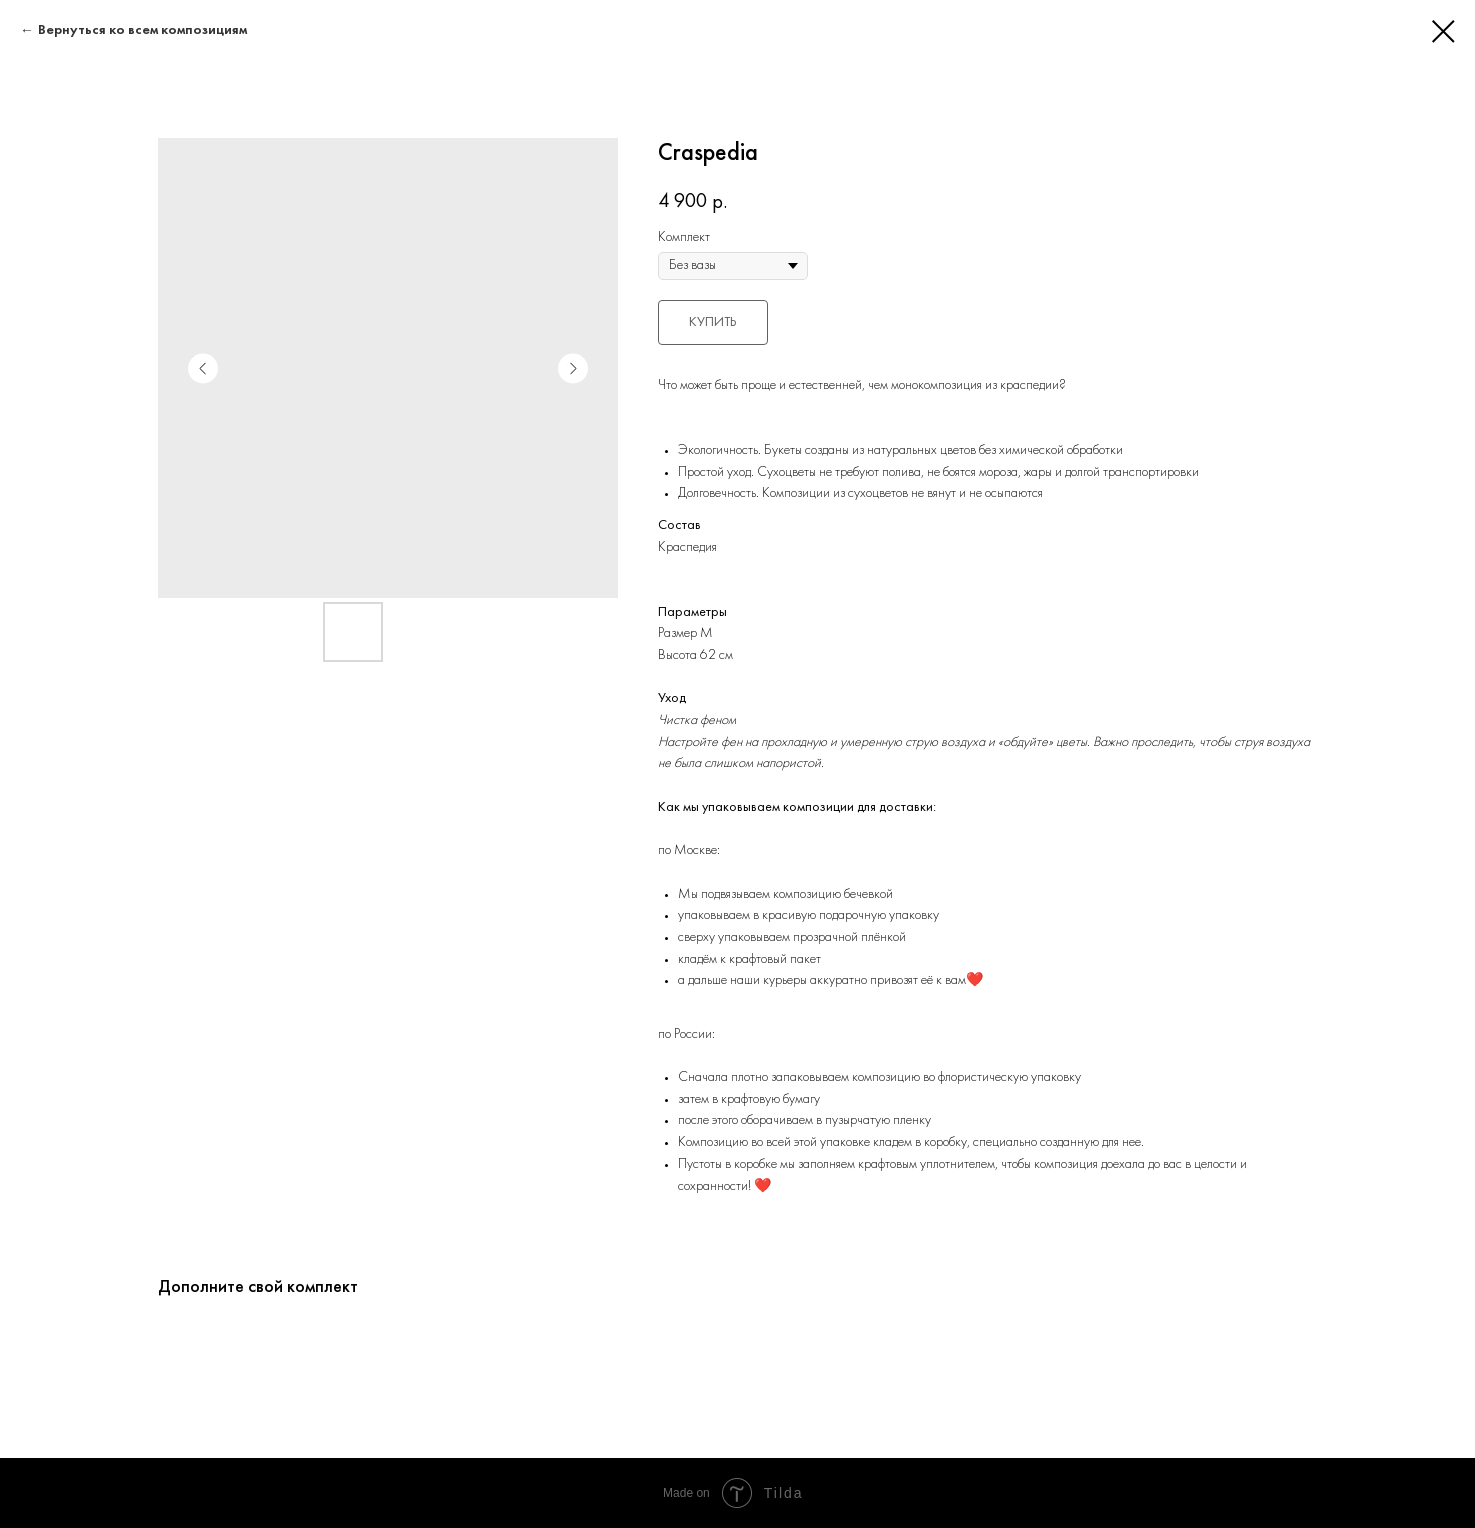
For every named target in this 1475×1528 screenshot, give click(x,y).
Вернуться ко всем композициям (142, 30)
